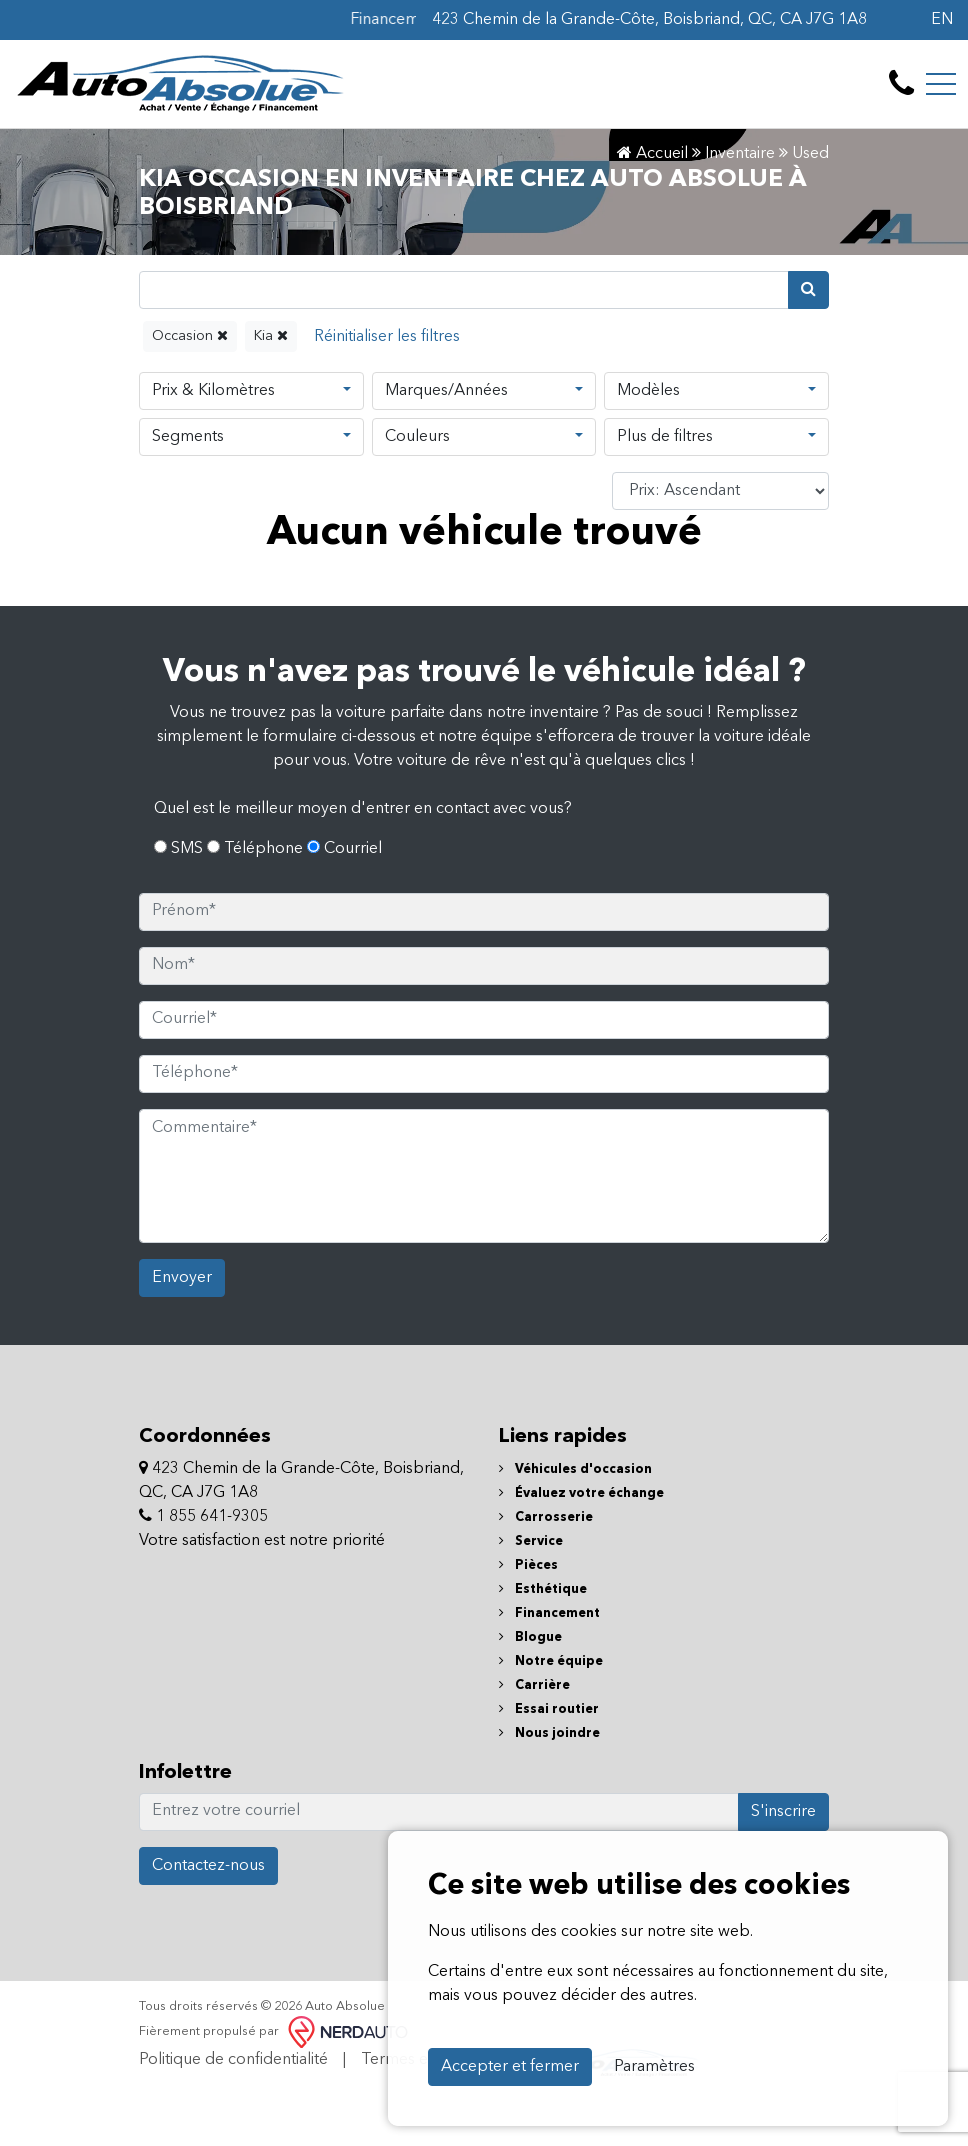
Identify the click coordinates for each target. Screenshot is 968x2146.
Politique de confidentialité (233, 2060)
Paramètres (654, 2067)
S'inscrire (783, 1812)
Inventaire (740, 154)
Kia (271, 335)
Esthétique (543, 1589)
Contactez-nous (208, 1866)
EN (942, 20)
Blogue (530, 1637)
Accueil (652, 154)
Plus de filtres (665, 437)
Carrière (534, 1685)
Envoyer (182, 1278)
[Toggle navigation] (941, 84)
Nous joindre (549, 1733)
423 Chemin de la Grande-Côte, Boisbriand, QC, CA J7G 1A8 (649, 20)
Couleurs (417, 437)
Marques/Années (446, 391)
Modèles (648, 391)
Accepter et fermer (510, 2067)
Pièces (528, 1565)
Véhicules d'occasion (575, 1469)
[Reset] (387, 336)
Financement (549, 1613)
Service (531, 1541)
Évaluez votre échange (581, 1493)
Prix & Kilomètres (213, 391)
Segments (188, 437)
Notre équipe (551, 1661)
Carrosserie (546, 1517)
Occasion (190, 335)
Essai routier (549, 1709)
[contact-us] (901, 84)
